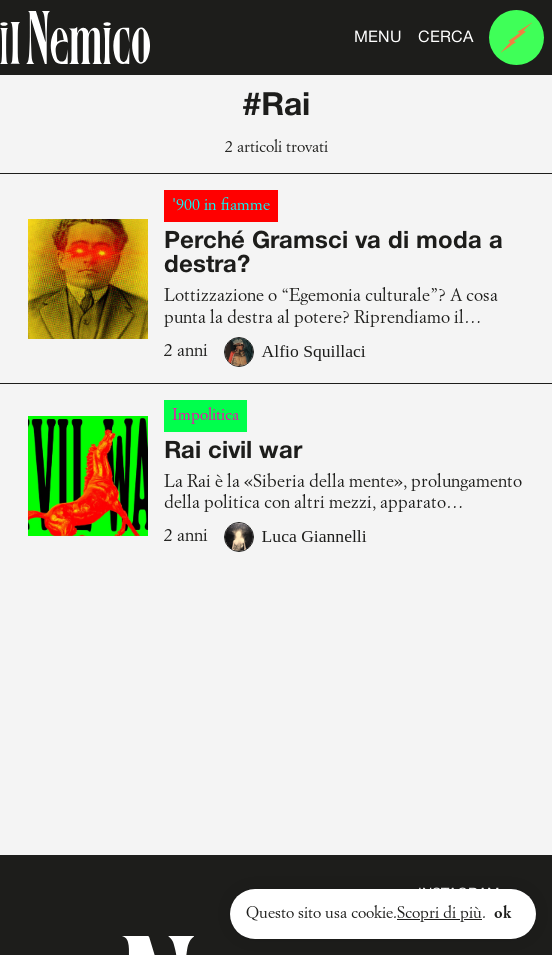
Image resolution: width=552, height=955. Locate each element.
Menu (378, 38)
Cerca (445, 38)
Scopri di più (439, 914)
